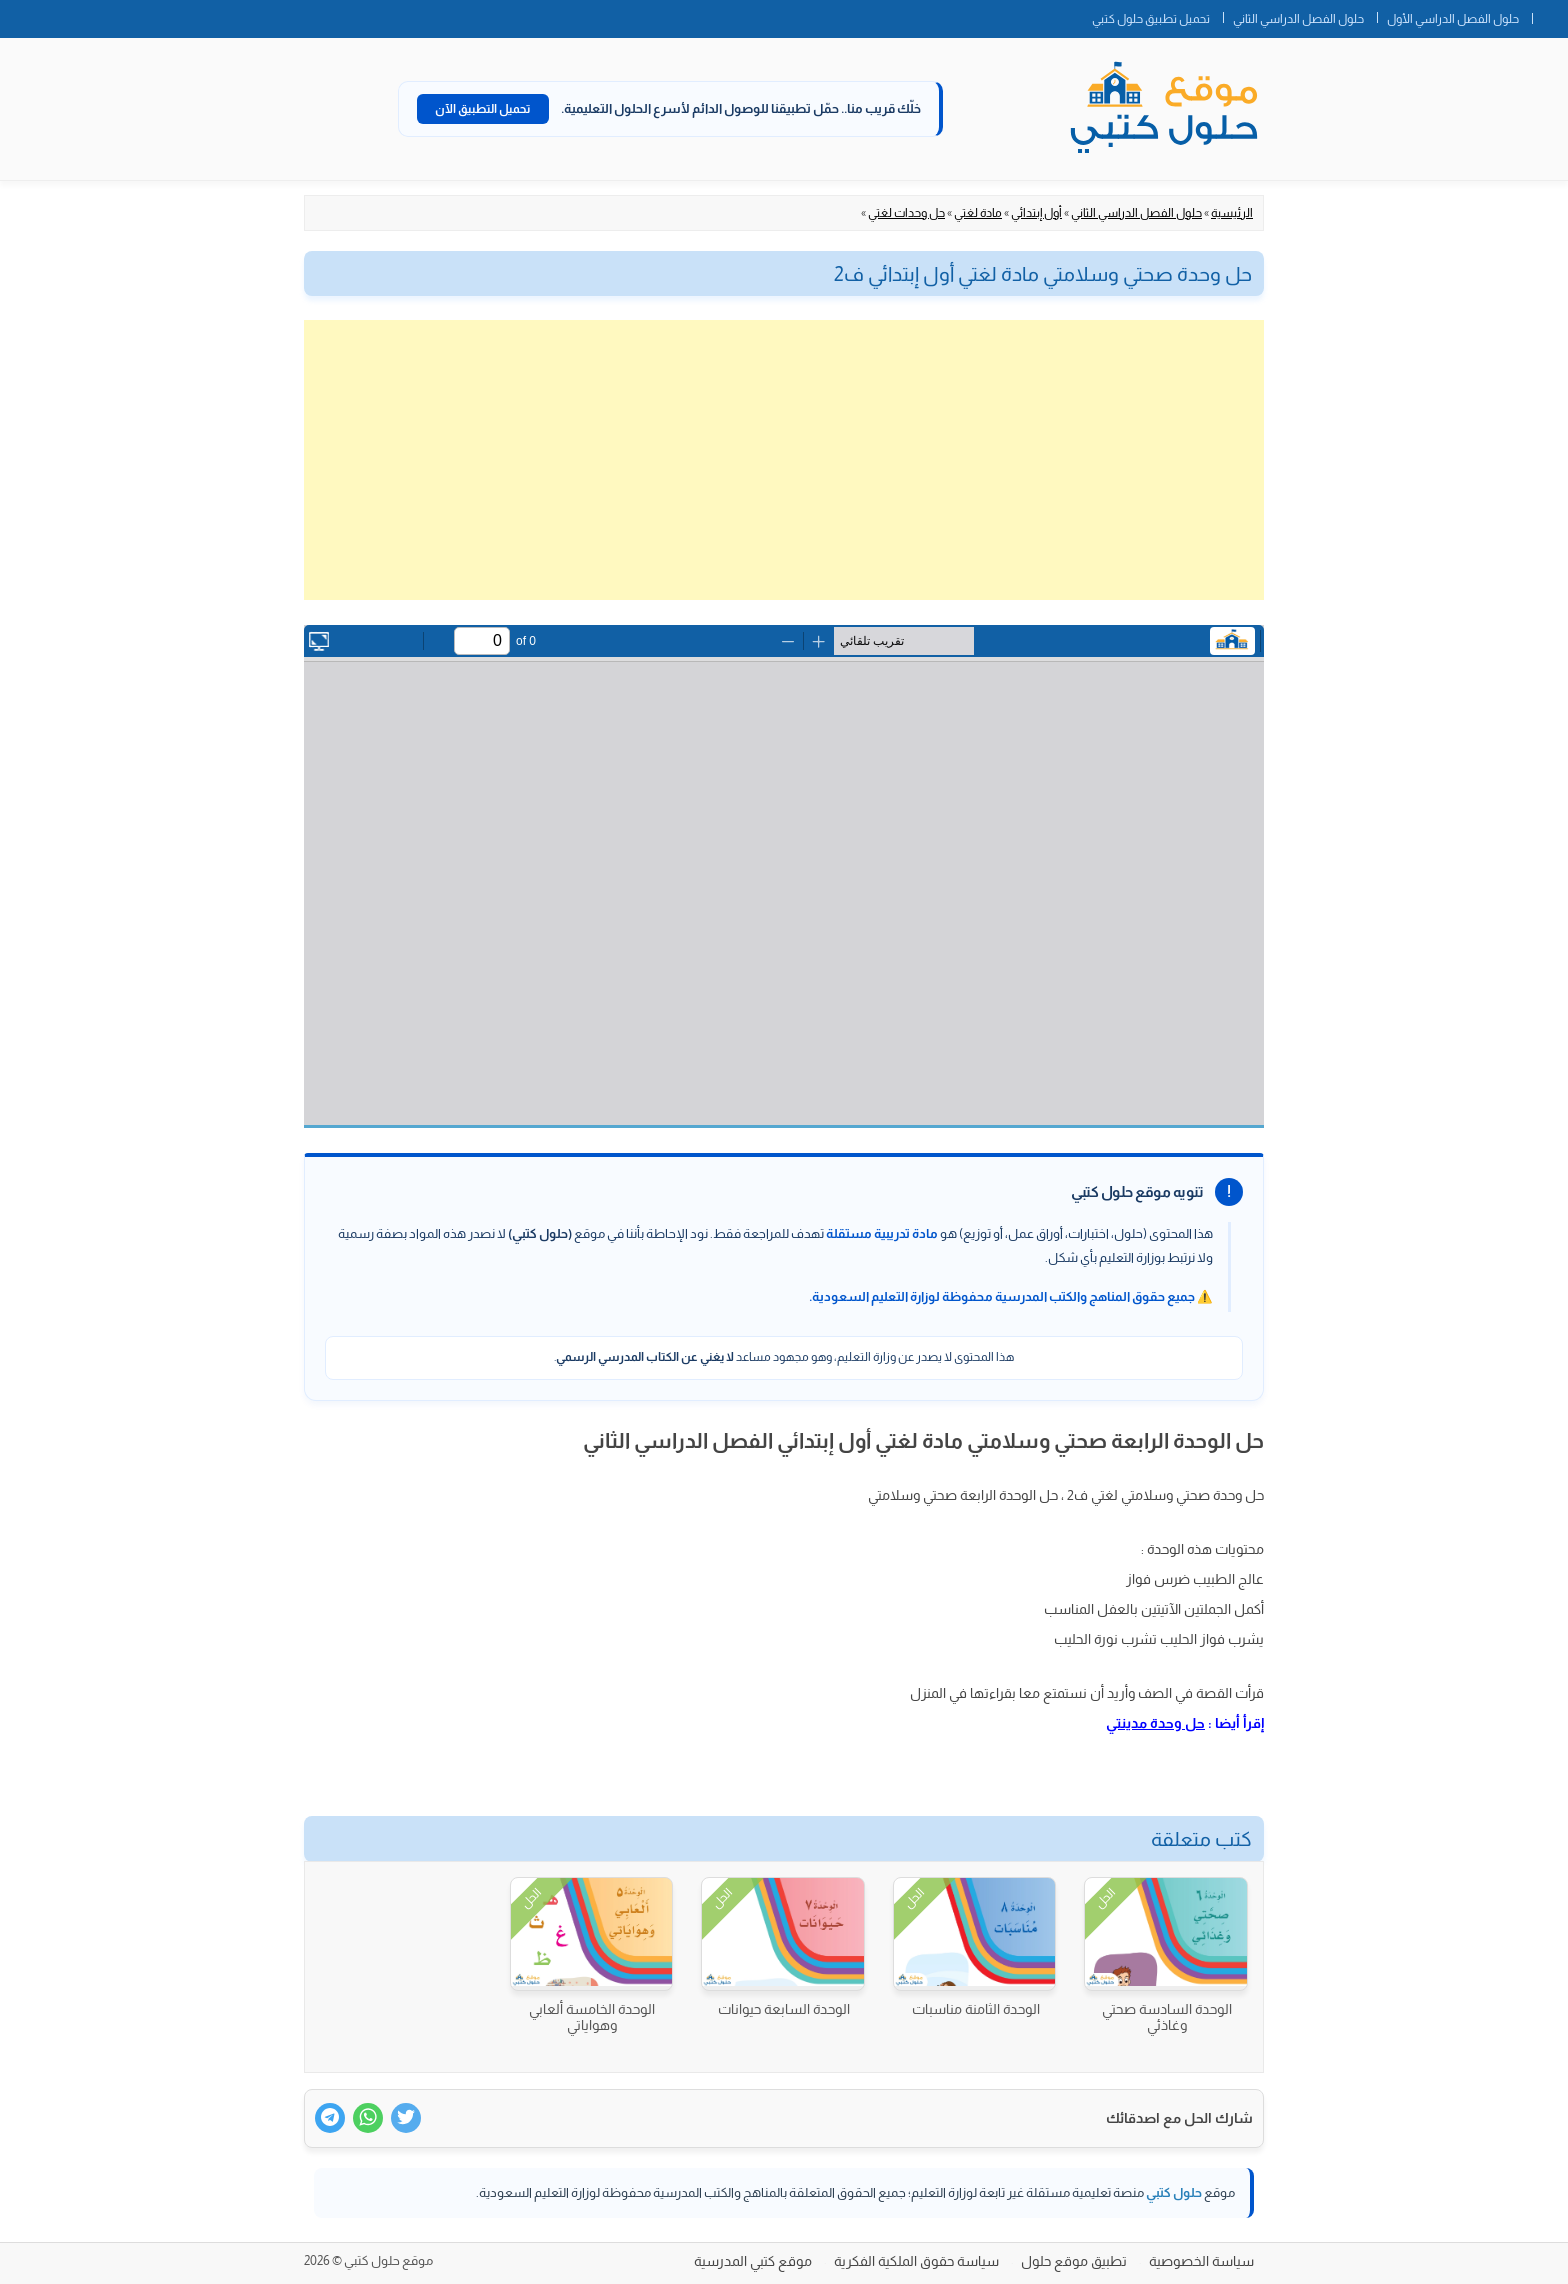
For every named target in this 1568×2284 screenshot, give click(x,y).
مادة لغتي (978, 213)
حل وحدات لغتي (906, 213)
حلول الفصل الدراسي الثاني (1298, 19)
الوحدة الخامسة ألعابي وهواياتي (592, 2017)
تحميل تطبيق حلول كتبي (1151, 19)
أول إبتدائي (1036, 213)
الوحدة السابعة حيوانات (784, 2009)
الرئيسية (1232, 213)
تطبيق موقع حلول (1074, 2261)
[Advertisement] (784, 460)
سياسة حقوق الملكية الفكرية (916, 2261)
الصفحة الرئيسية (1550, 15)
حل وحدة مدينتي (1155, 1723)
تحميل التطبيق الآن (483, 109)
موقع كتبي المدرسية (753, 2261)
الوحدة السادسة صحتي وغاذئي (1167, 2017)
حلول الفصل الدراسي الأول (1453, 19)
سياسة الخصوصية (1201, 2261)
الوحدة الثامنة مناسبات (976, 2009)
